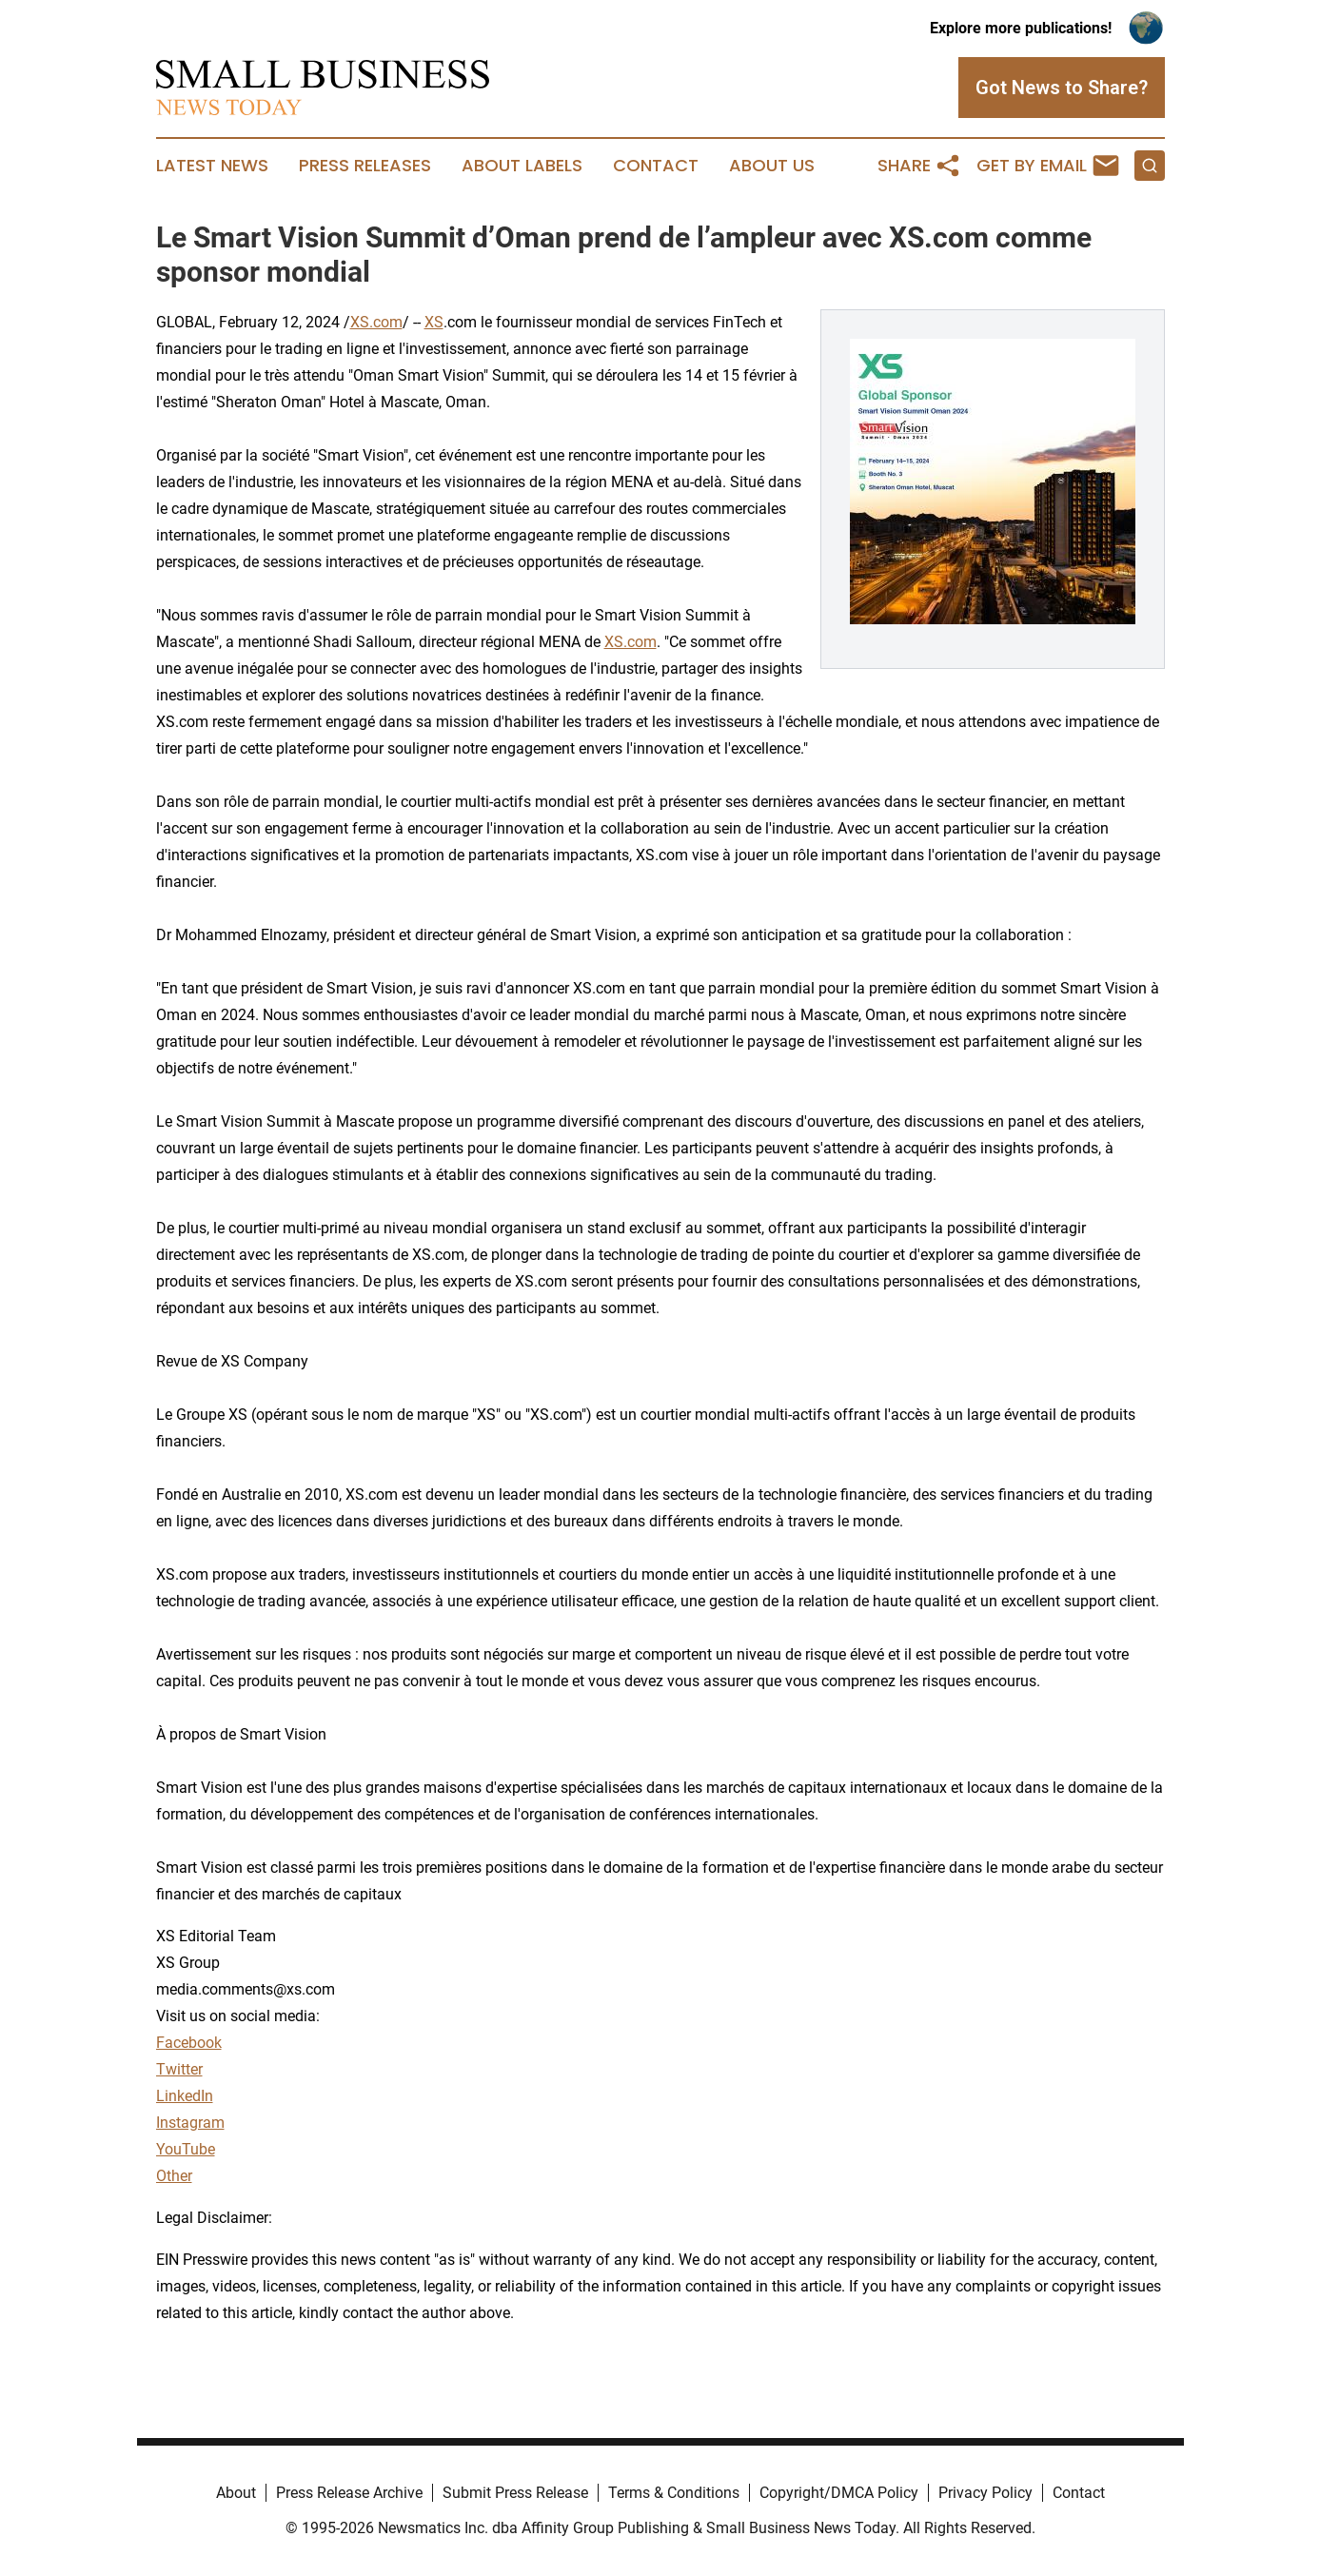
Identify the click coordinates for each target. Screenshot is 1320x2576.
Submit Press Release (515, 2493)
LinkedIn (184, 2096)
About (236, 2493)
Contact (656, 165)
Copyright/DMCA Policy (838, 2493)
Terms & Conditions (673, 2493)
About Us (772, 165)
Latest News (212, 165)
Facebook (189, 2043)
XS (433, 322)
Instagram (190, 2123)
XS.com (376, 322)
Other (174, 2176)
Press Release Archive (349, 2493)
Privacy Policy (985, 2493)
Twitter (179, 2069)
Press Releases (365, 165)
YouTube (185, 2149)
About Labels (522, 165)
